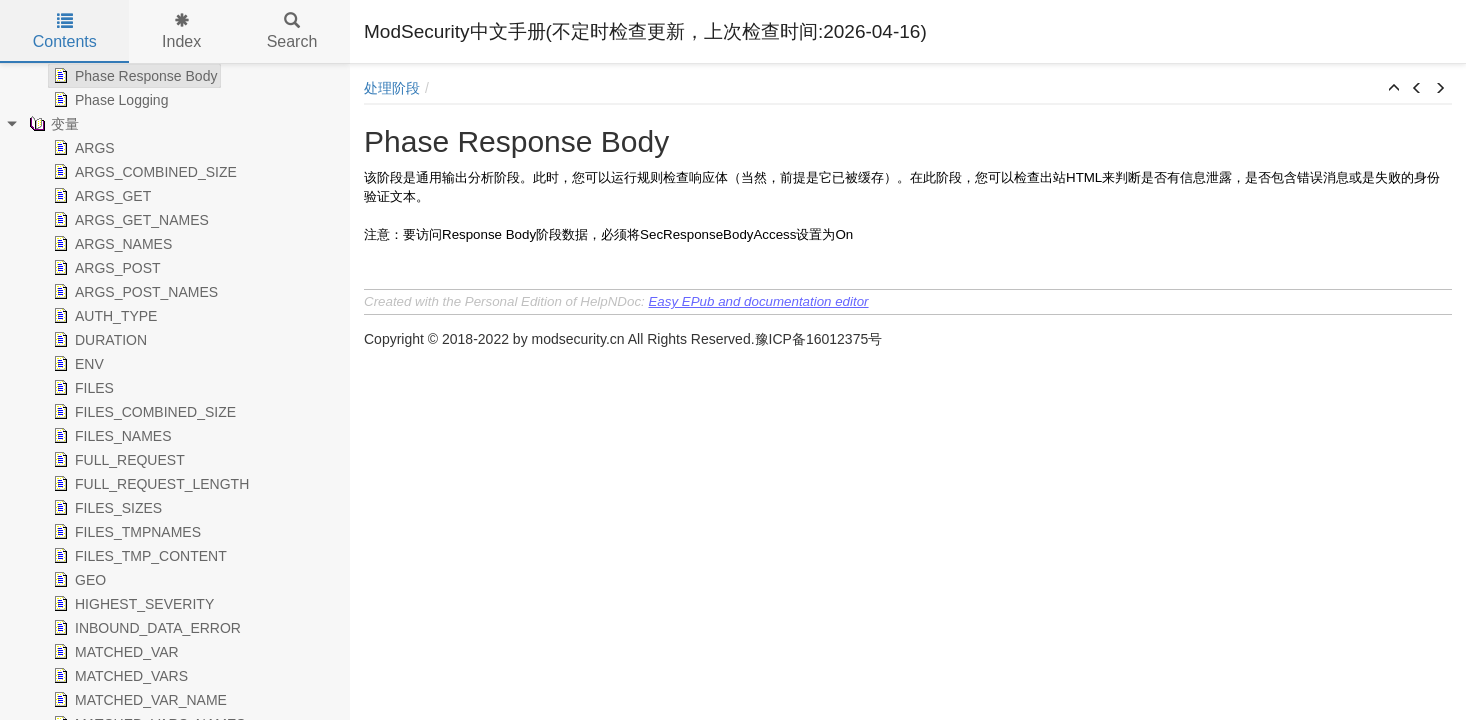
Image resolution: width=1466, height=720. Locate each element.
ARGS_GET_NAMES (129, 220)
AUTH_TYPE (103, 316)
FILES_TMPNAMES (125, 532)
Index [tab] (181, 31)
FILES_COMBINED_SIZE (142, 412)
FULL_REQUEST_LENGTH (149, 484)
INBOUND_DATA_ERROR (145, 628)
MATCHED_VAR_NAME (138, 700)
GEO (77, 580)
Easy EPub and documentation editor (758, 301)
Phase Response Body (133, 76)
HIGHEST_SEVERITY (131, 604)
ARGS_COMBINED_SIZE (143, 172)
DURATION (98, 340)
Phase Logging (108, 100)
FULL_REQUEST (117, 460)
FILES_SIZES (105, 508)
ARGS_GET (100, 196)
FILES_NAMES (110, 436)
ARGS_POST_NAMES (133, 292)
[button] (1394, 89)
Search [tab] (292, 31)
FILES (81, 388)
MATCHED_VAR (114, 652)
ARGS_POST (105, 268)
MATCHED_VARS (118, 676)
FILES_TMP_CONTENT (138, 556)
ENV (76, 364)
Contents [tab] (65, 31)
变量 (52, 124)
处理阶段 (392, 88)
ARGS (82, 148)
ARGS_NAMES (110, 244)
